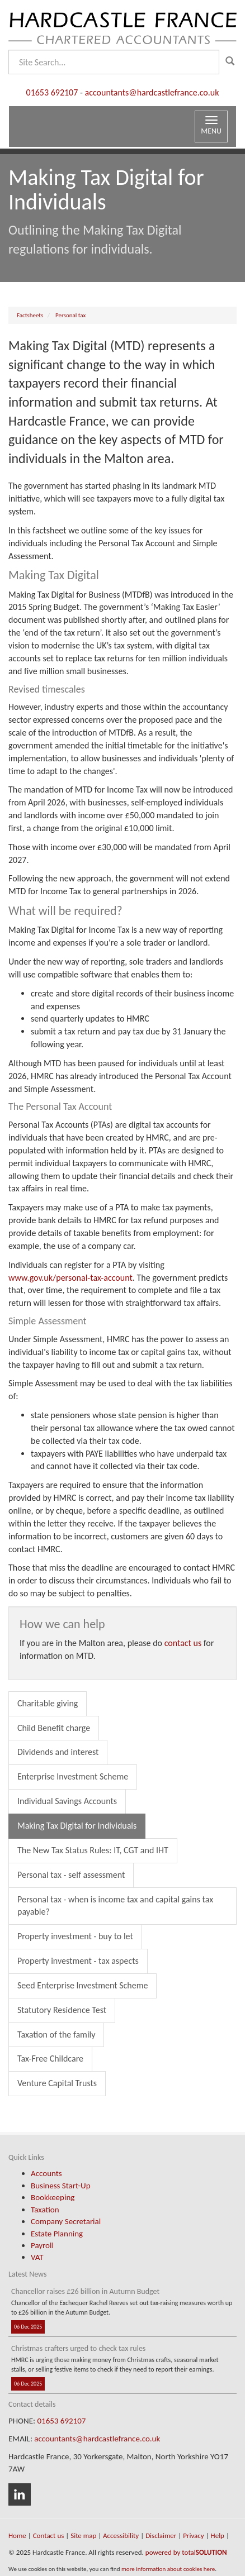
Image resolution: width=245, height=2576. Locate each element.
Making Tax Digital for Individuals (76, 1825)
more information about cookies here (168, 2569)
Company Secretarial (66, 2221)
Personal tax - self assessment (71, 1874)
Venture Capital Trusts (57, 2083)
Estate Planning (57, 2234)
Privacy (193, 2535)
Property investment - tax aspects (78, 1960)
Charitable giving (47, 1703)
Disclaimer (160, 2535)
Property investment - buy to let (75, 1936)
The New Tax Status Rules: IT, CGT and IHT (92, 1850)
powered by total (186, 2552)
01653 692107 (52, 92)
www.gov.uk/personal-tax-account (70, 1277)
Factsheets (30, 315)
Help (217, 2535)
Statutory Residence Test (61, 2010)
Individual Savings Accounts (67, 1801)
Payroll (42, 2245)
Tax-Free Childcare (50, 2058)
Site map (83, 2535)
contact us (183, 1643)
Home (17, 2535)
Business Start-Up (61, 2186)
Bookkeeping (52, 2197)
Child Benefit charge (53, 1728)
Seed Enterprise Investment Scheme (82, 1985)
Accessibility (121, 2535)
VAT (37, 2257)
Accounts (46, 2173)
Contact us (48, 2535)
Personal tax (70, 315)
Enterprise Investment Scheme (72, 1776)
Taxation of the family (56, 2034)
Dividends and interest (57, 1752)
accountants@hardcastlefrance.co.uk (151, 92)
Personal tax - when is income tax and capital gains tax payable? (115, 1905)
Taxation (45, 2210)
